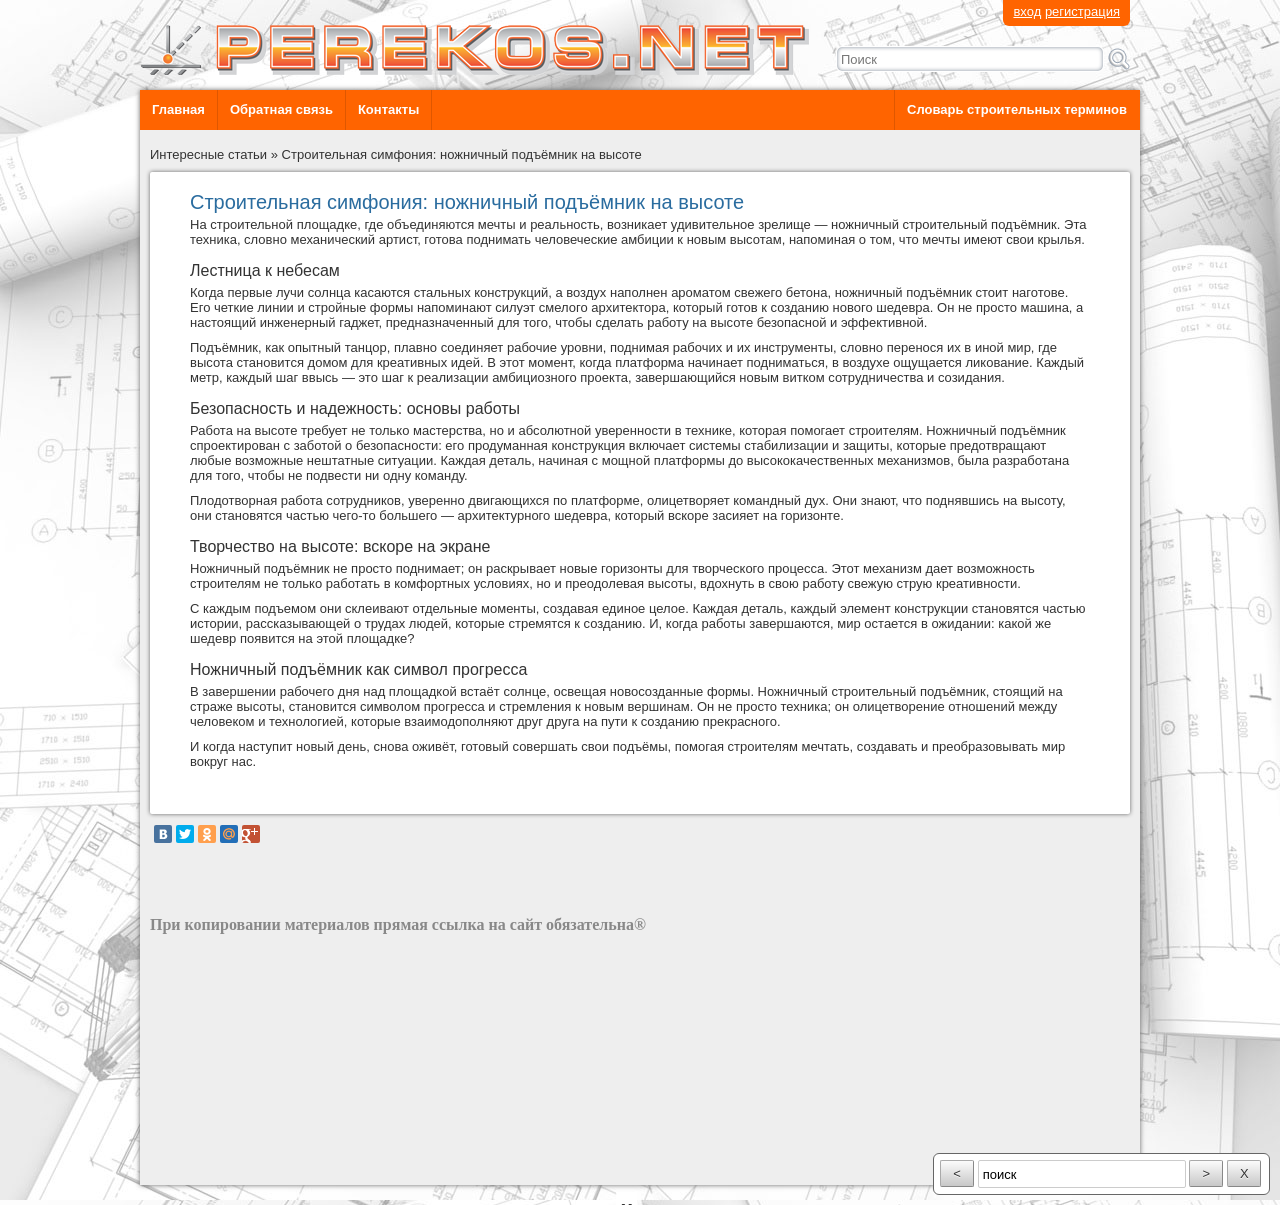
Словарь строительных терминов (1017, 109)
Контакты (388, 109)
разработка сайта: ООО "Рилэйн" (250, 1167)
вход (1027, 11)
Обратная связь (281, 109)
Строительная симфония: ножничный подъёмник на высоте (462, 154)
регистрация (1082, 11)
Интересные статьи (208, 154)
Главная (178, 109)
